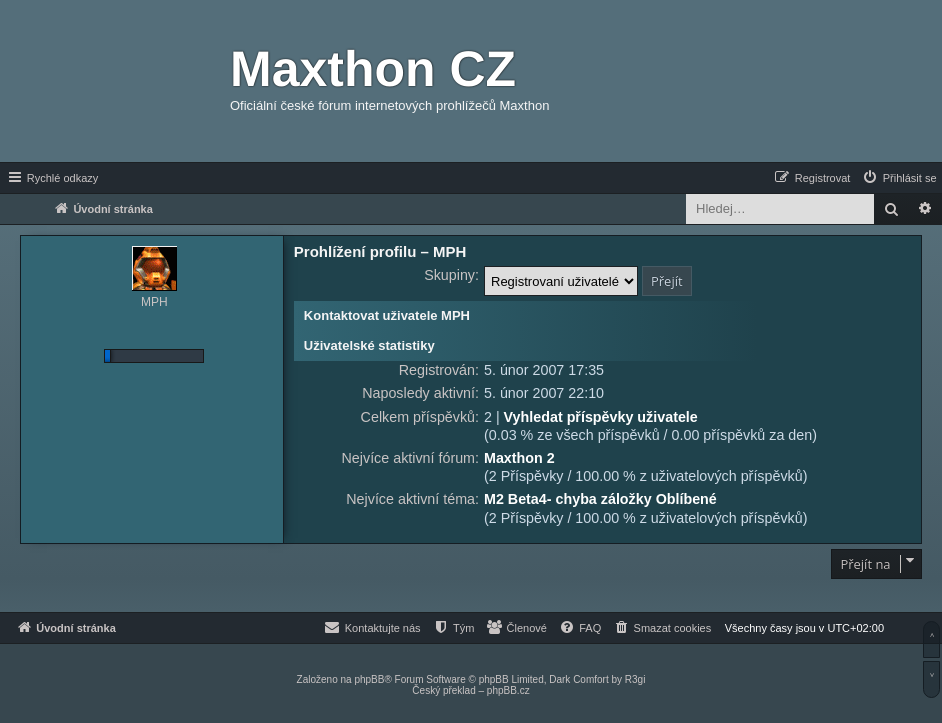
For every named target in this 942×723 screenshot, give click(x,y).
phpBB (369, 679)
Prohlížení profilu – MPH (380, 251)
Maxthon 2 (519, 458)
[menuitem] (899, 178)
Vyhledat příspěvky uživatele (601, 417)
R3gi (635, 679)
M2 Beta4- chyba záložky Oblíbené (600, 499)
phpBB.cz (508, 690)
